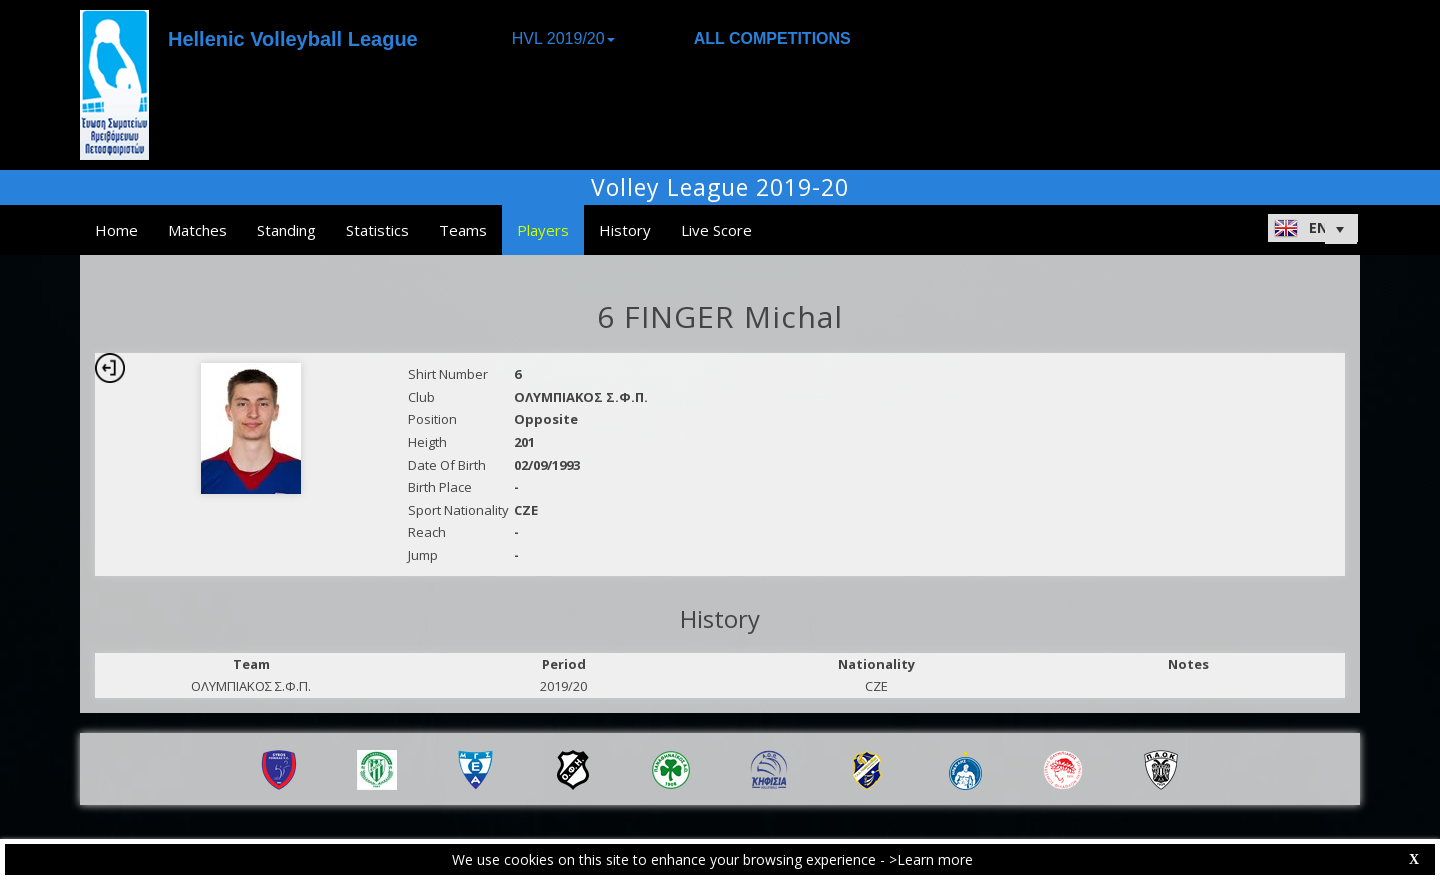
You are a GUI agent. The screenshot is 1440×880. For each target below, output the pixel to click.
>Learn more (931, 859)
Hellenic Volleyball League (293, 39)
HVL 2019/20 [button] (563, 38)
